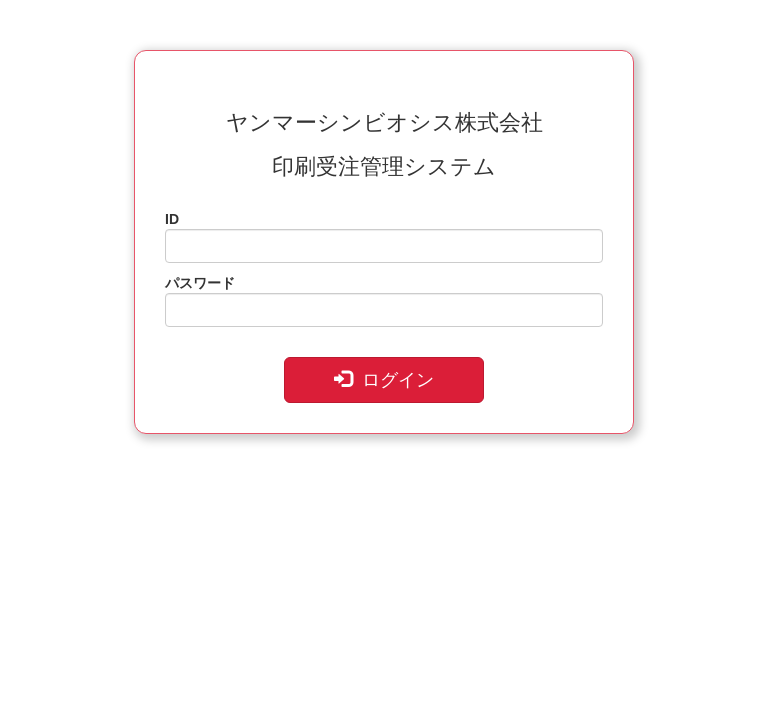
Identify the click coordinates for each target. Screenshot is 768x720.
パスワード (200, 283)
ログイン (384, 379)
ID (172, 219)
